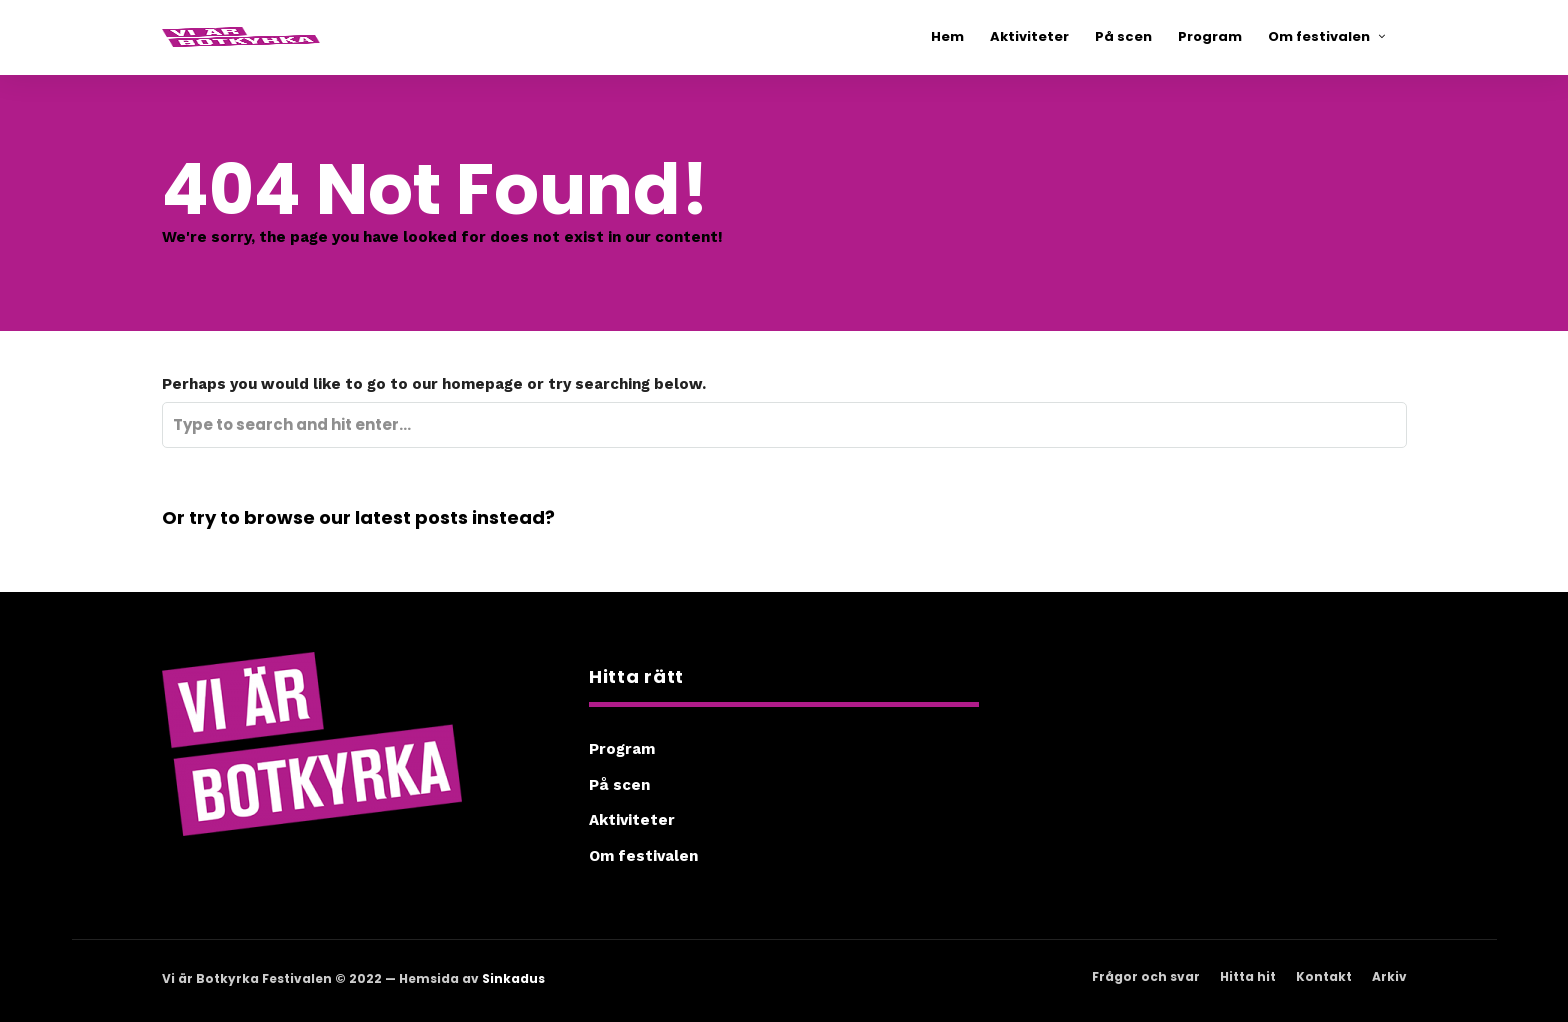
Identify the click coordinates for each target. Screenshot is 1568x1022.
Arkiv (1389, 976)
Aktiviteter (632, 820)
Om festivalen (643, 856)
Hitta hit (1248, 976)
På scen (619, 785)
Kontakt (1324, 976)
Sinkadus (513, 978)
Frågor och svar (1146, 976)
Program (622, 749)
